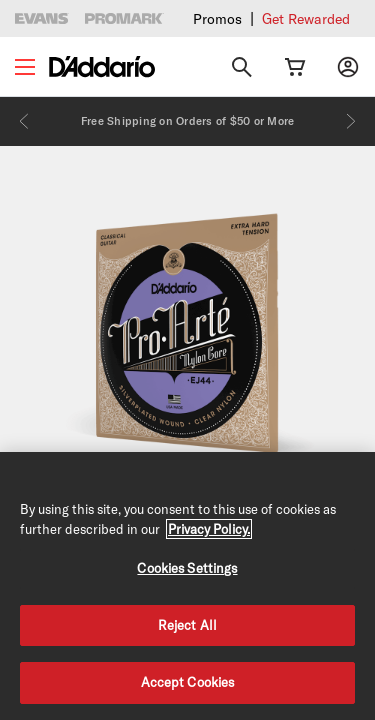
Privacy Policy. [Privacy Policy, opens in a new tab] (209, 529)
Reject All (187, 625)
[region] (187, 586)
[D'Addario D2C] (102, 66)
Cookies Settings (187, 568)
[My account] (348, 67)
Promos (217, 19)
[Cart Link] (295, 67)
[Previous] (24, 121)
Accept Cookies (188, 682)
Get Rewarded (306, 19)
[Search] (242, 67)
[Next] (351, 121)
